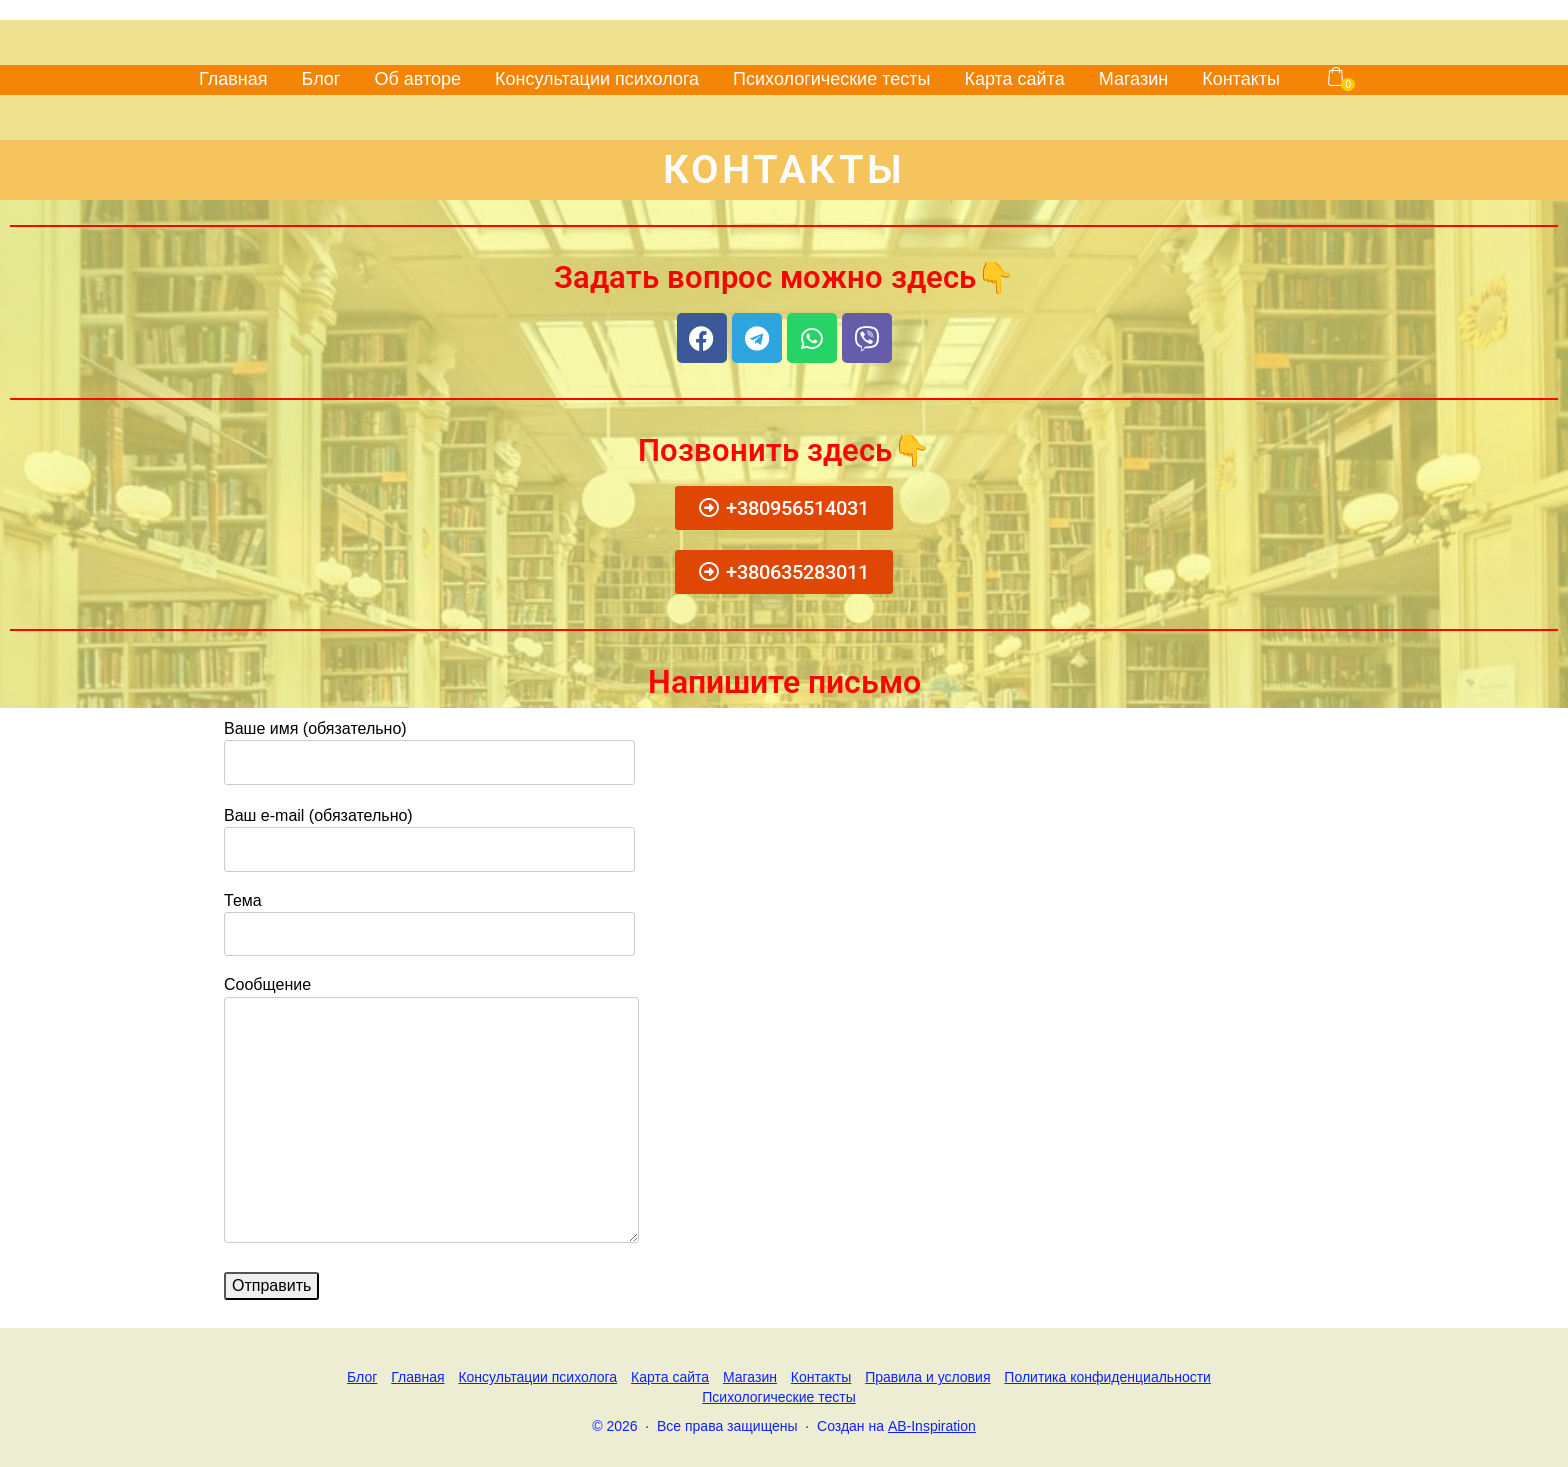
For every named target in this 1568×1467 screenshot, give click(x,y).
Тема (429, 917)
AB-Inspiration (932, 1426)
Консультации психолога (597, 79)
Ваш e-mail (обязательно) (429, 832)
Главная (233, 79)
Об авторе (417, 79)
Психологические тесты (831, 79)
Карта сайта (1014, 79)
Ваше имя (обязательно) (429, 745)
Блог (321, 79)
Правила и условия (927, 1377)
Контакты (1241, 79)
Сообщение (431, 1110)
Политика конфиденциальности (1107, 1377)
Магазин (1133, 79)
